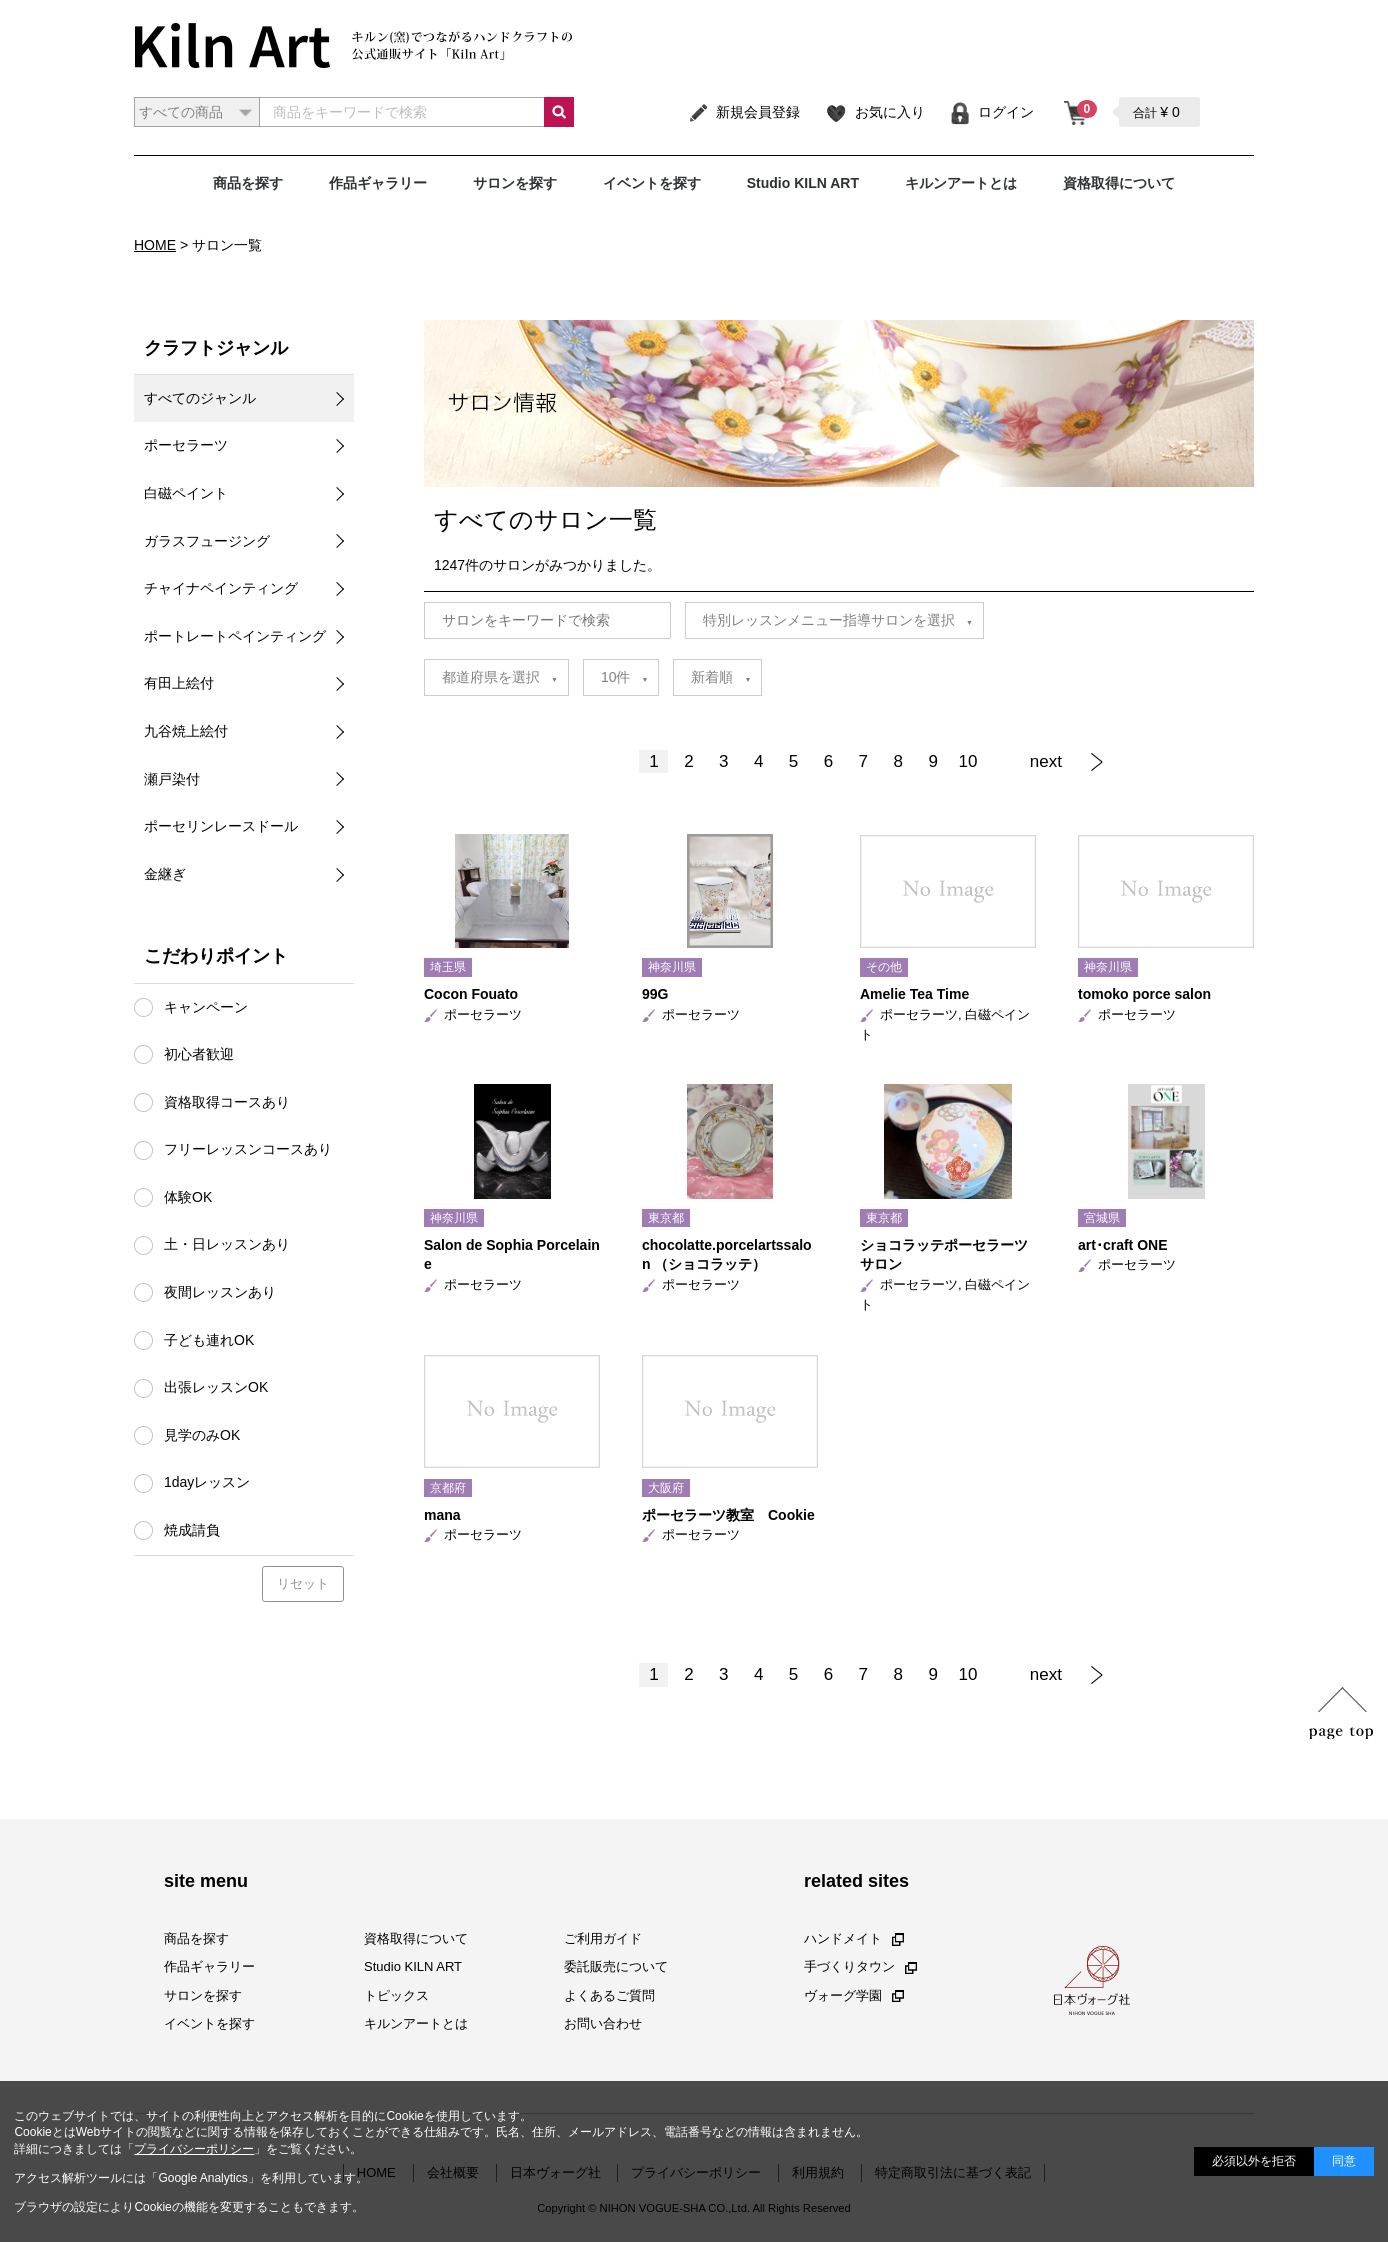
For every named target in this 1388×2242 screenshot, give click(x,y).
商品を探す (248, 183)
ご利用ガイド (603, 1938)
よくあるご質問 (609, 1994)
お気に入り (874, 112)
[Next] (1060, 762)
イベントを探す (652, 183)
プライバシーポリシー (194, 2149)
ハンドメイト (854, 1938)
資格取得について (1119, 183)
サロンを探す (515, 183)
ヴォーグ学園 (854, 1994)
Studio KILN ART (803, 183)
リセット (303, 1583)
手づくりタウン (860, 1966)
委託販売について (616, 1966)
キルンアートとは (961, 183)
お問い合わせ (603, 2023)
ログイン (991, 112)
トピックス (396, 1994)
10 (968, 761)
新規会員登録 (743, 112)
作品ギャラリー (378, 183)
